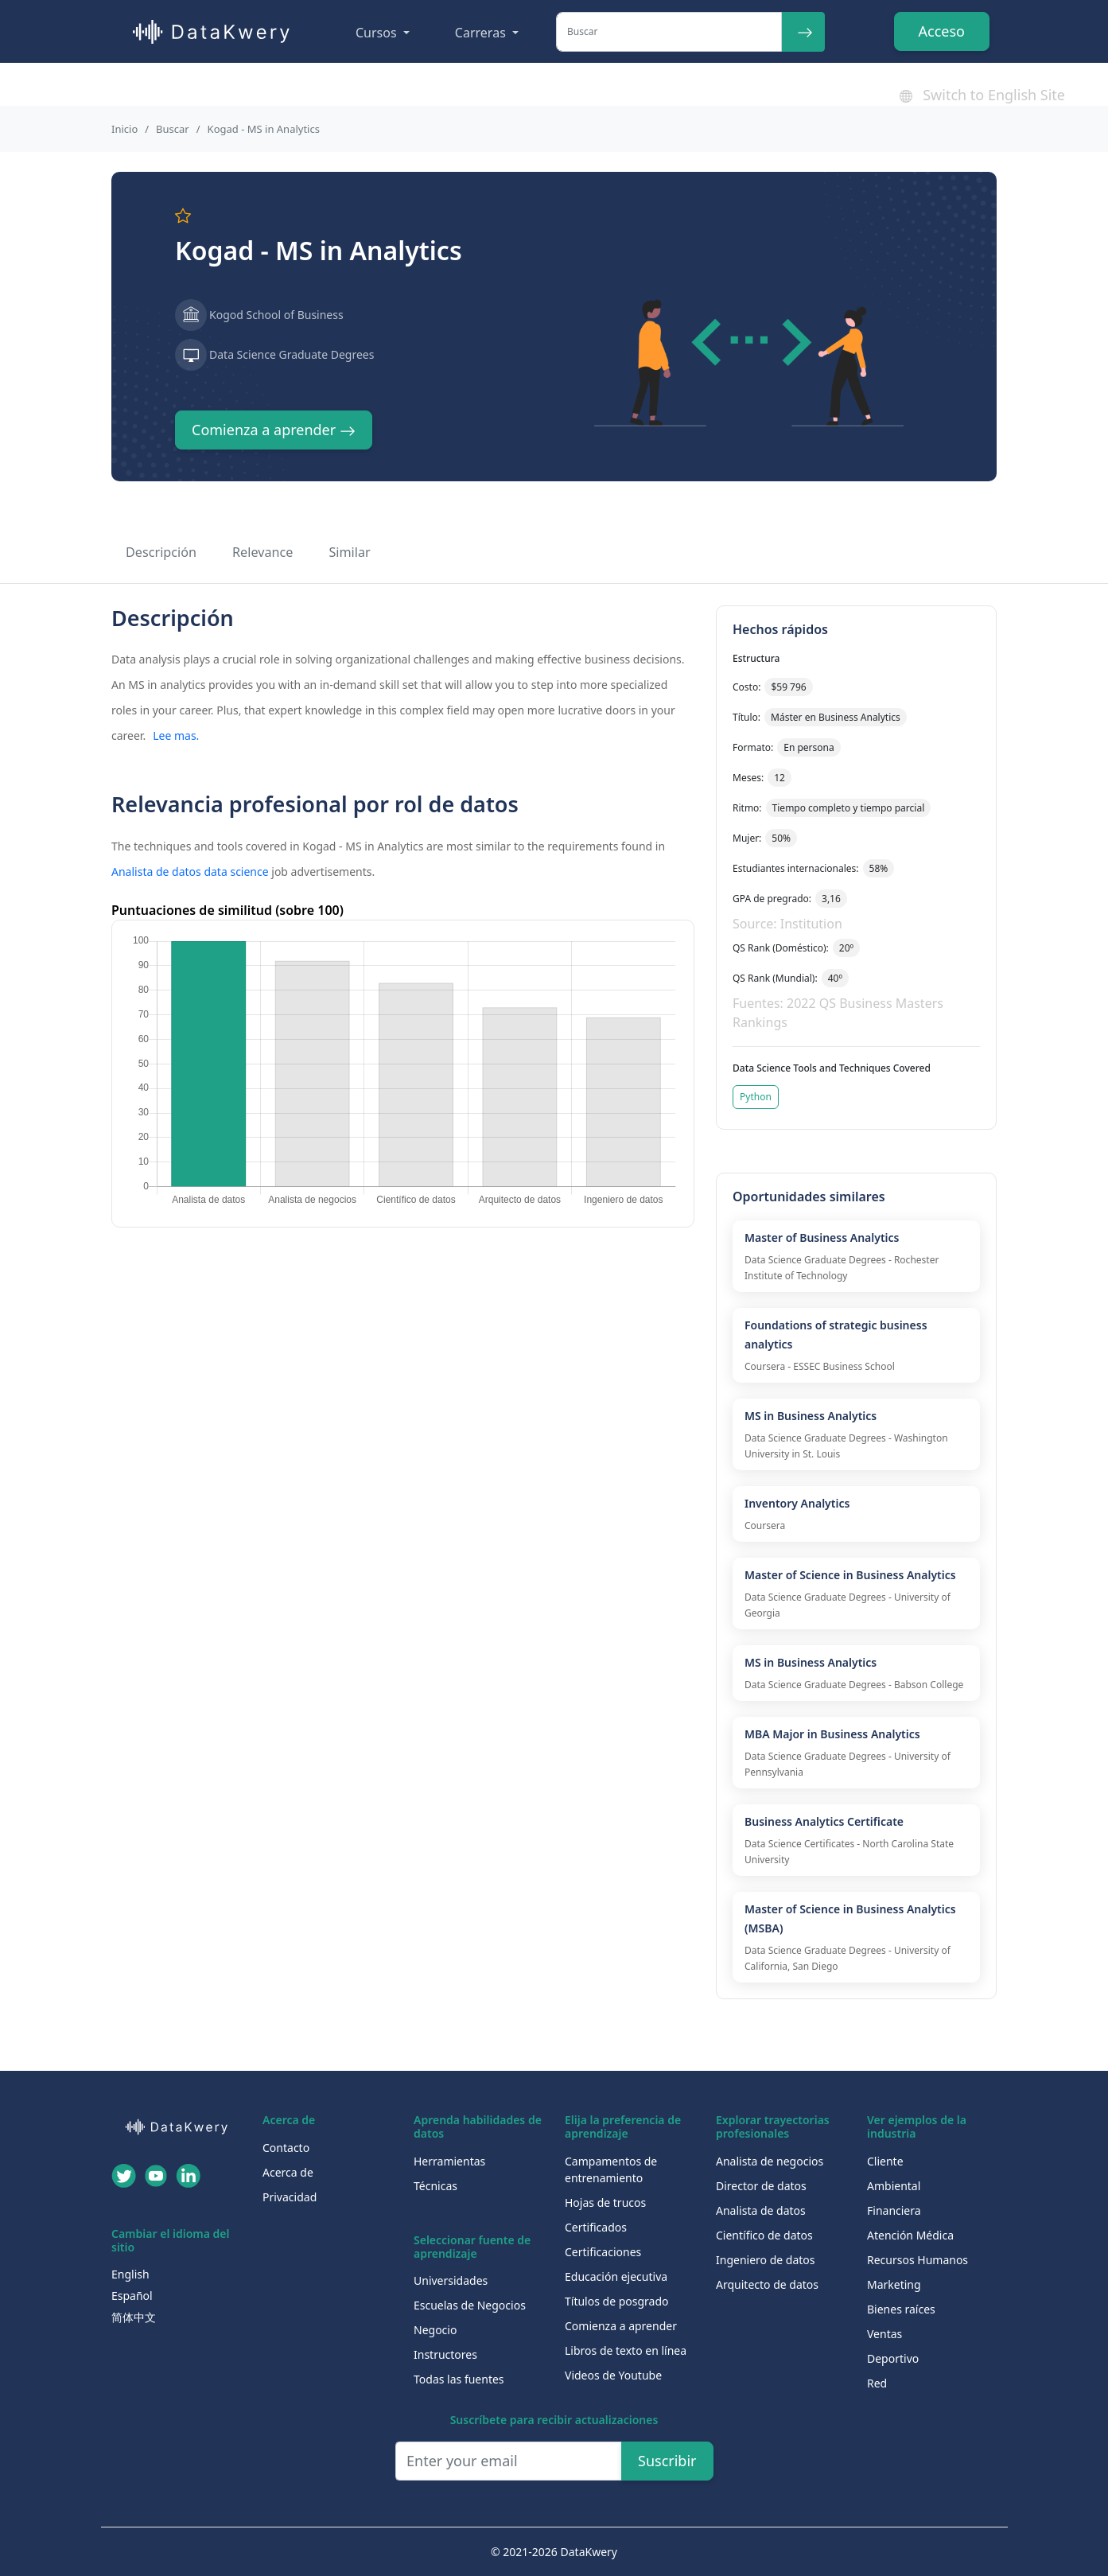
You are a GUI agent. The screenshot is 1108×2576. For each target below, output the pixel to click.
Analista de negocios (769, 2161)
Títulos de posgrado (617, 2301)
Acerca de (287, 2172)
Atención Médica (910, 2235)
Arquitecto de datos (767, 2284)
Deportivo (893, 2358)
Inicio (124, 129)
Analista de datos (761, 2210)
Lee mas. (176, 735)
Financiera (894, 2210)
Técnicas (435, 2185)
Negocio (435, 2329)
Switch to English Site (982, 94)
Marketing (894, 2284)
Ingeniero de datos (765, 2259)
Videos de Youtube (613, 2375)
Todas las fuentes (459, 2379)
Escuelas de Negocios (470, 2305)
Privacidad (289, 2196)
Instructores (445, 2354)
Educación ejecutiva (616, 2276)
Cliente (885, 2161)
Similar (349, 552)
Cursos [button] (378, 32)
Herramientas (449, 2161)
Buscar (172, 129)
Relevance (262, 552)
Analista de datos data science (190, 871)
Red (877, 2383)
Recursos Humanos (917, 2259)
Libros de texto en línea (625, 2350)
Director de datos (761, 2185)
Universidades (451, 2280)
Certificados (596, 2227)
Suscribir (667, 2460)
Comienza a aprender (274, 429)
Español (132, 2295)
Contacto (285, 2147)
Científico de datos (764, 2235)
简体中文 (133, 2317)
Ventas (884, 2333)
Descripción (161, 552)
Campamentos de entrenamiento (611, 2169)
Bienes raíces (901, 2309)
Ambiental (893, 2185)
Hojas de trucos (605, 2202)
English (130, 2274)
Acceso (942, 31)
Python (756, 1096)
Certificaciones (603, 2251)
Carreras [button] (482, 32)
